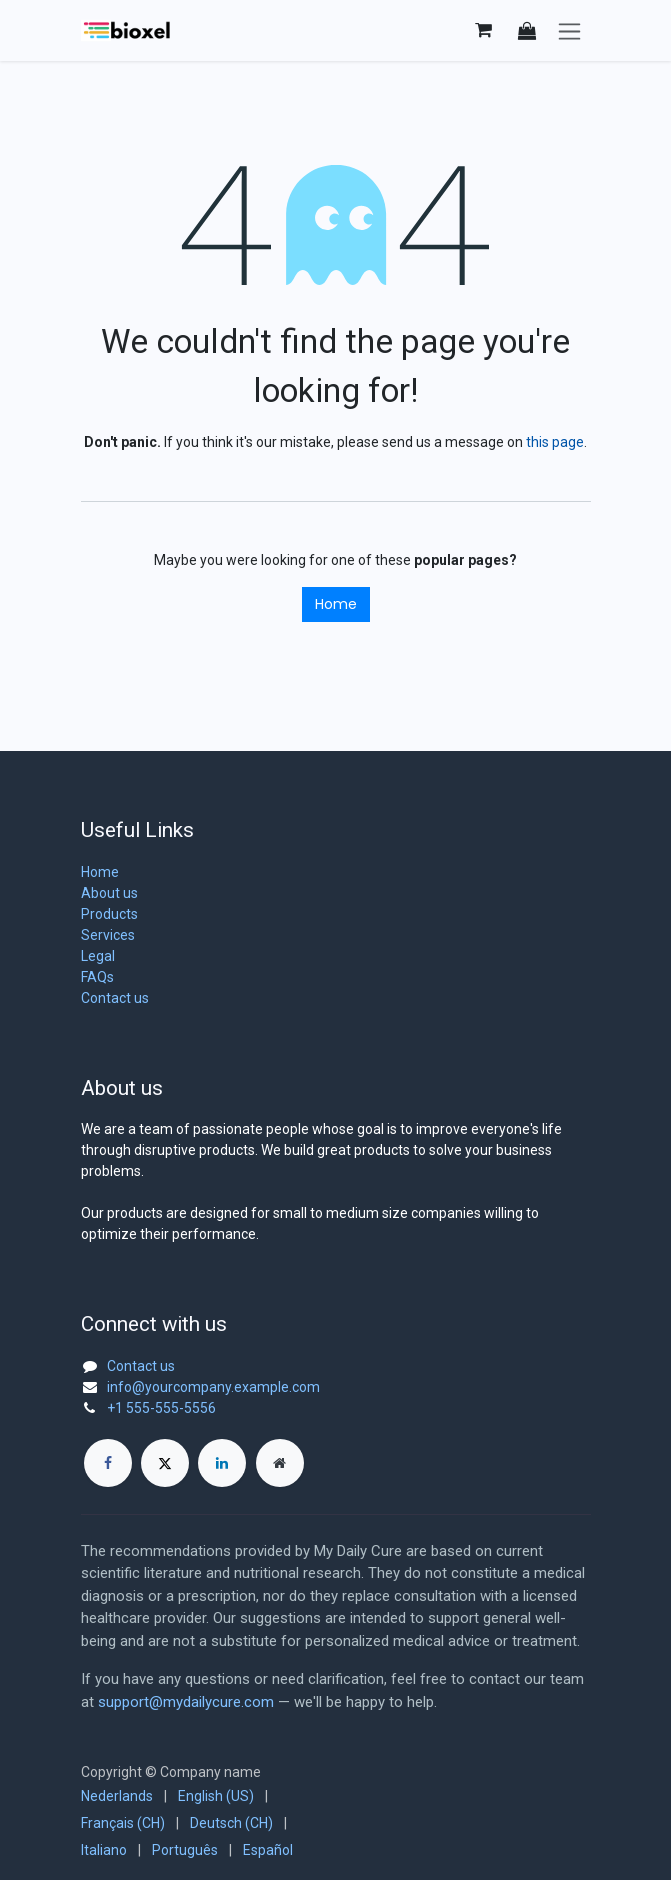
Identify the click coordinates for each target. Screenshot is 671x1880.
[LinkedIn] (222, 1463)
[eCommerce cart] (484, 30)
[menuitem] (117, 1796)
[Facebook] (108, 1463)
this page (555, 442)
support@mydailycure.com (186, 1702)
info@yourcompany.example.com (213, 1387)
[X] (165, 1463)
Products (109, 914)
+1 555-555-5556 (161, 1408)
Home (336, 604)
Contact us (115, 998)
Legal (98, 956)
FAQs (97, 977)
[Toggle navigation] (569, 30)
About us (109, 893)
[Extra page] (280, 1463)
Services (108, 935)
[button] (527, 30)
